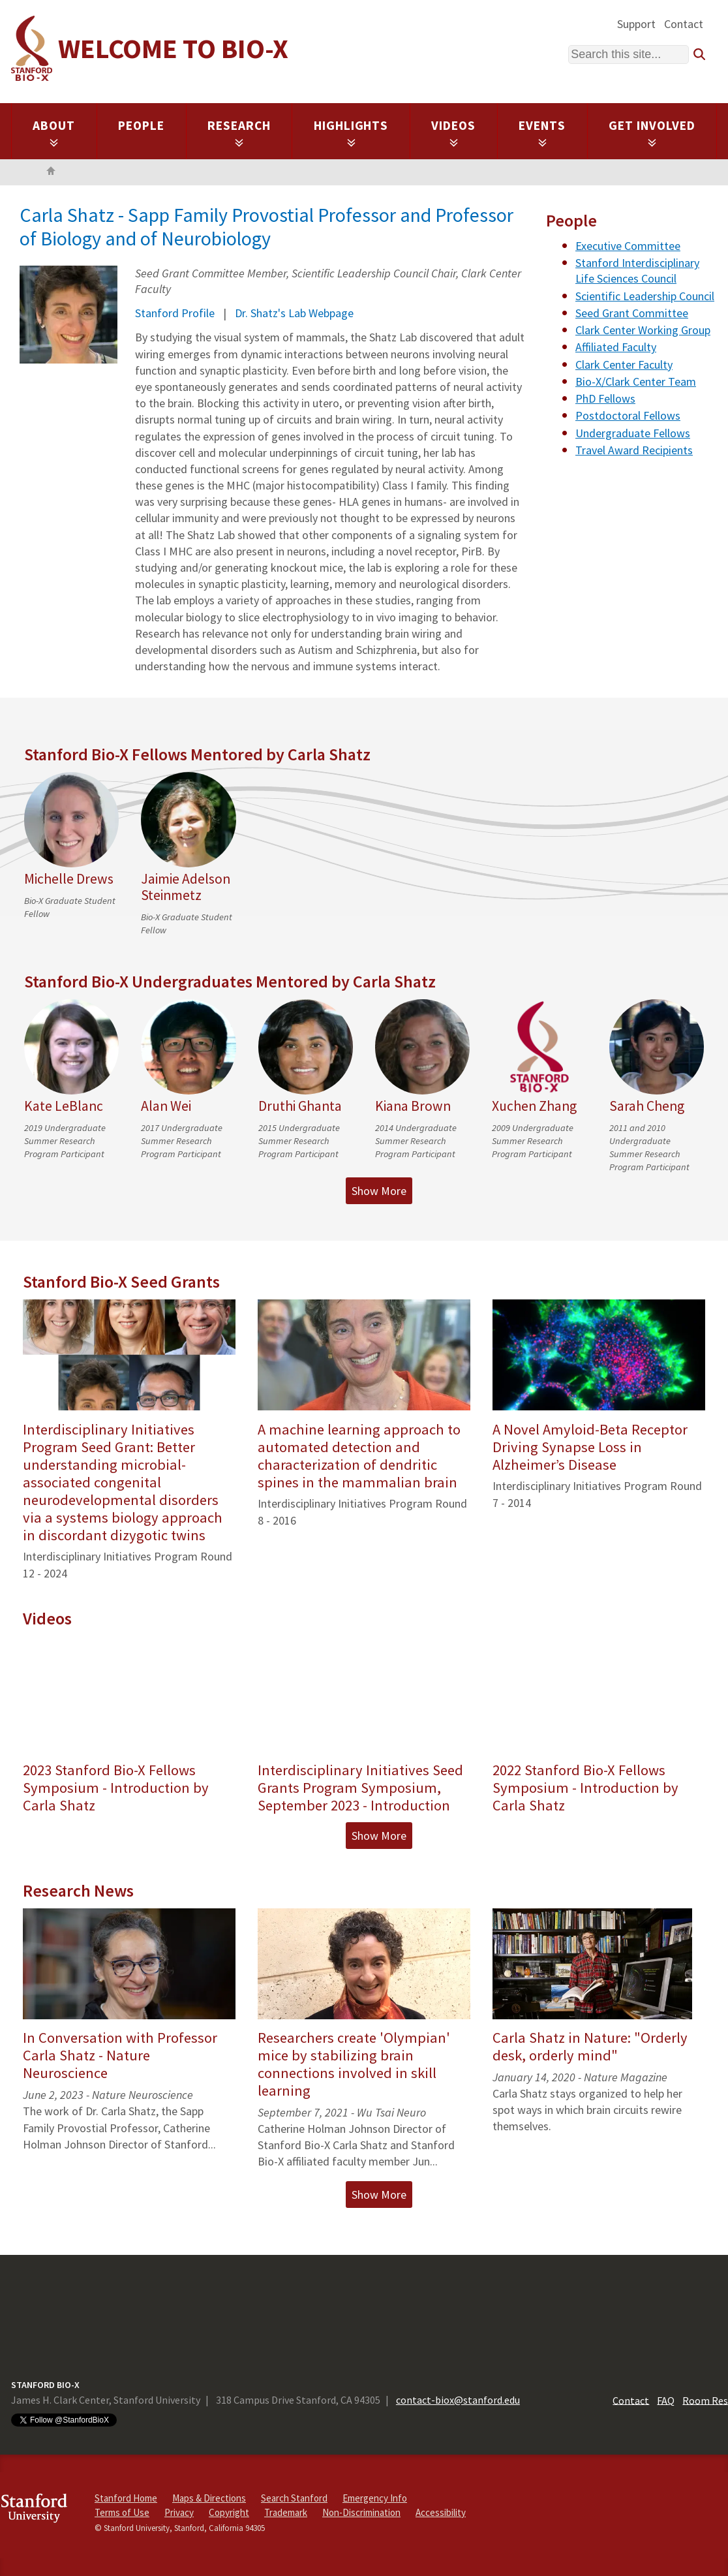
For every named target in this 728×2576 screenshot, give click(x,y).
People (141, 125)
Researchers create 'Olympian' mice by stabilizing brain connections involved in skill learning (354, 2064)
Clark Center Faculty (624, 364)
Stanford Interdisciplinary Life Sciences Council (637, 270)
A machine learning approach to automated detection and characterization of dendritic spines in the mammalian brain (359, 1455)
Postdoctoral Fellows (627, 415)
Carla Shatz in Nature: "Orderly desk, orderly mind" (590, 2046)
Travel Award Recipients (634, 450)
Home (51, 172)
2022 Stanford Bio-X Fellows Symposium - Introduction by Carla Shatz (585, 1787)
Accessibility (441, 2512)
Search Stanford (294, 2498)
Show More (379, 1190)
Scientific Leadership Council (644, 295)
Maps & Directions (209, 2498)
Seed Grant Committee (631, 312)
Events (542, 132)
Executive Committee (627, 245)
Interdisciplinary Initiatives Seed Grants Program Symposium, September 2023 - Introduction (360, 1787)
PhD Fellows (605, 398)
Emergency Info (374, 2498)
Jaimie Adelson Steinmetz (185, 887)
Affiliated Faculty (615, 346)
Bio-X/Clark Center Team (635, 381)
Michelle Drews (69, 879)
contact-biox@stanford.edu (458, 2399)
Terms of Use (122, 2512)
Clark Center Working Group (642, 329)
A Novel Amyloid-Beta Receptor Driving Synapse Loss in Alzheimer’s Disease (590, 1447)
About (54, 132)
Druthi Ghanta (300, 1106)
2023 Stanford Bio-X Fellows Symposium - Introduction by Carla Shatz (116, 1787)
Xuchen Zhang (534, 1106)
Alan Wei (166, 1106)
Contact (683, 23)
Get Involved (652, 132)
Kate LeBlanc (63, 1106)
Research (239, 132)
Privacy (179, 2512)
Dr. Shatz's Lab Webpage (294, 312)
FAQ (666, 2399)
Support (636, 23)
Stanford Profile (175, 312)
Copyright (229, 2512)
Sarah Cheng (646, 1106)
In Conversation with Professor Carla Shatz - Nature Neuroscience (120, 2055)
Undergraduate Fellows (632, 433)
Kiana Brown (413, 1106)
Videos (453, 132)
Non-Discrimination (361, 2512)
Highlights (351, 132)
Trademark (285, 2512)
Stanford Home (126, 2498)
